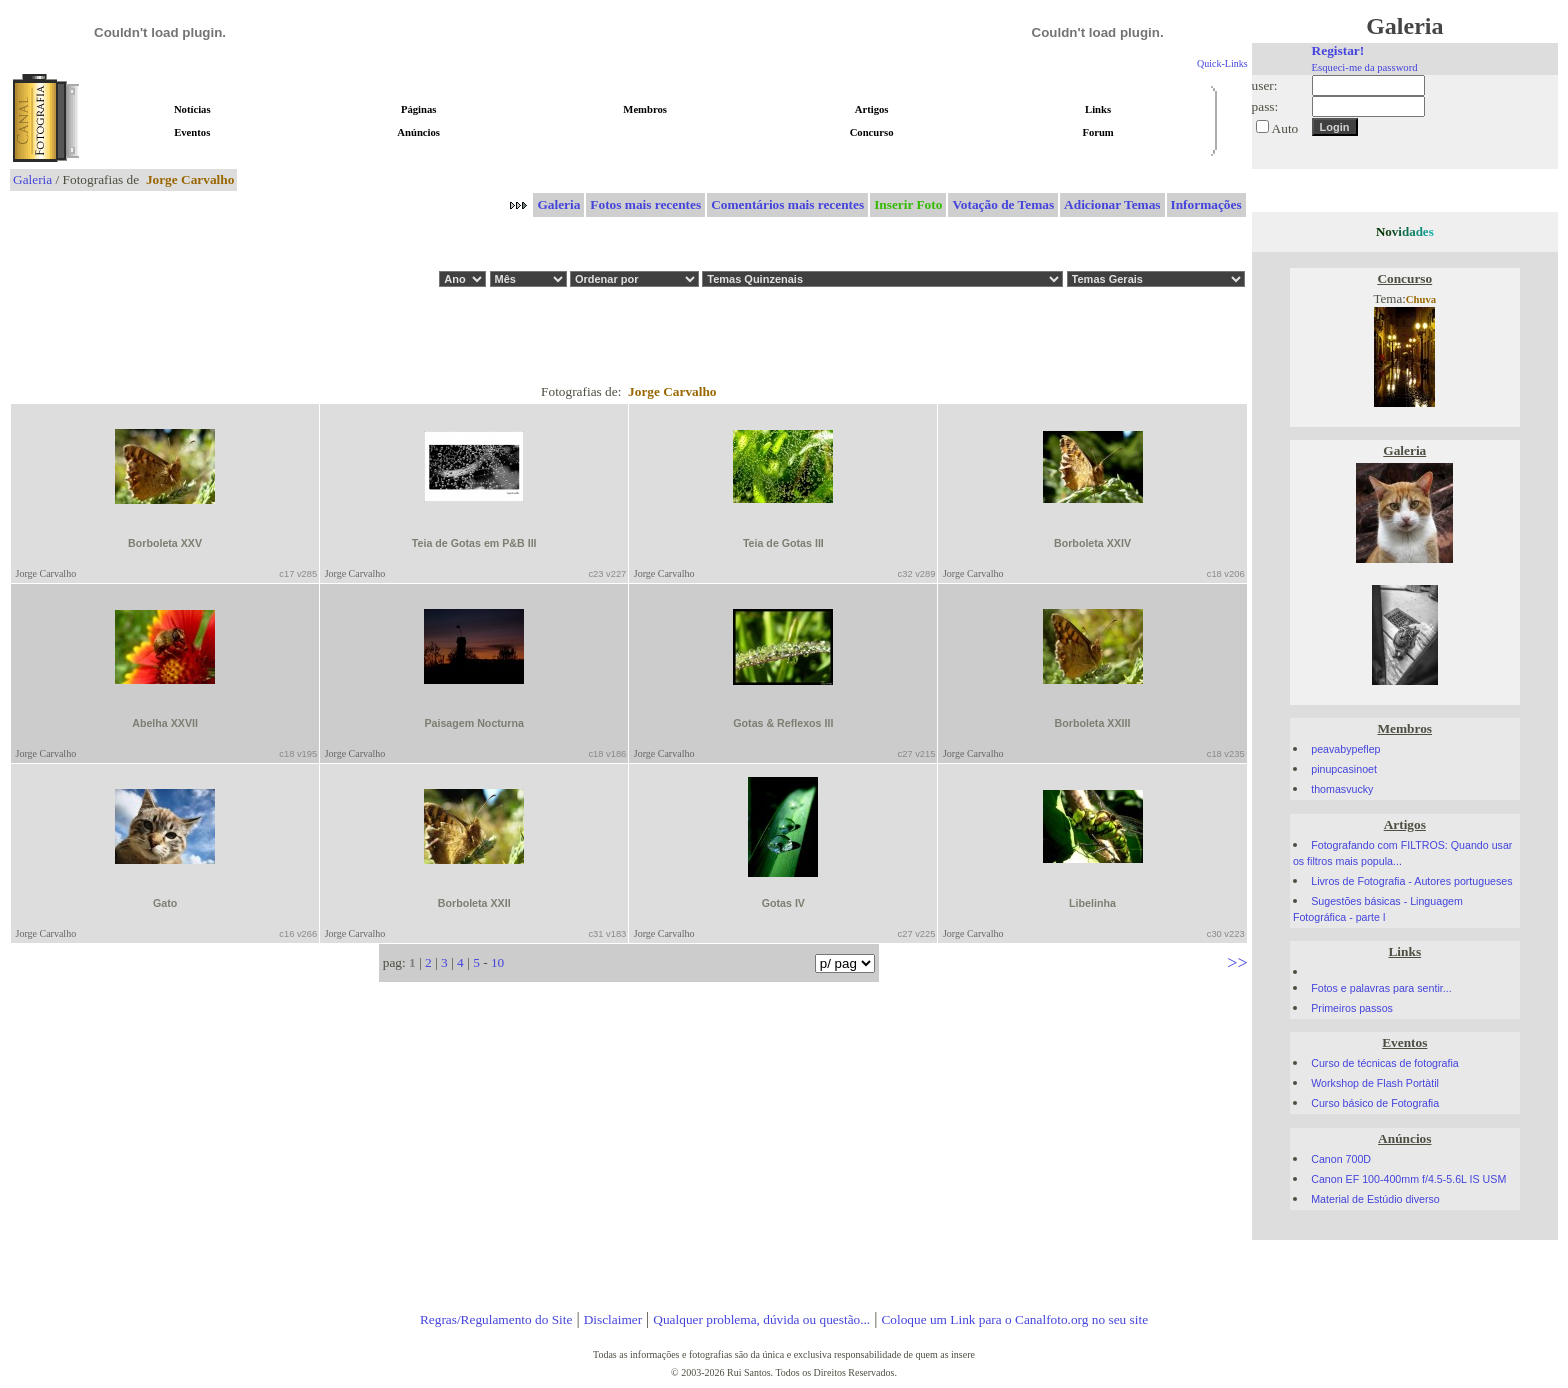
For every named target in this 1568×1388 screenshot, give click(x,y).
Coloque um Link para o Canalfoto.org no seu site (1014, 1319)
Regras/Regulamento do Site (496, 1319)
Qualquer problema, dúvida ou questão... (761, 1319)
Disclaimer (613, 1319)
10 (497, 962)
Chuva (1421, 299)
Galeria (32, 179)
